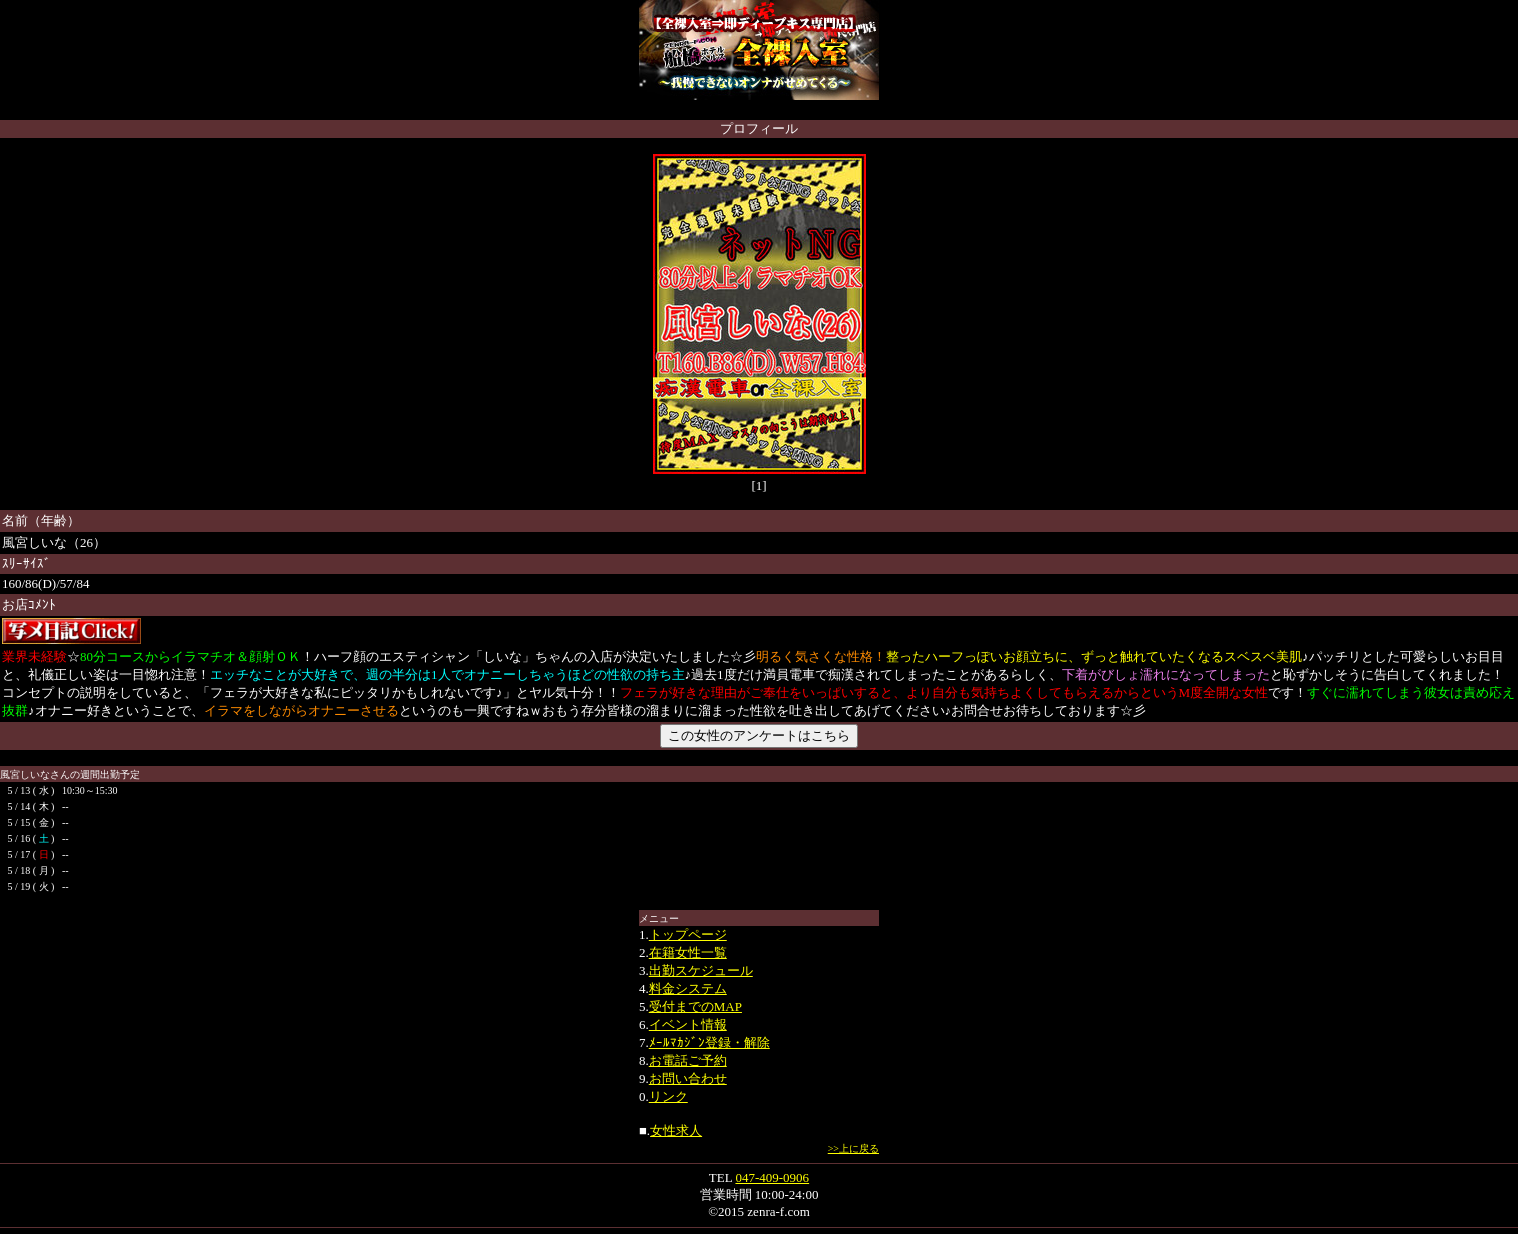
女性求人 (676, 1130)
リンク (668, 1096)
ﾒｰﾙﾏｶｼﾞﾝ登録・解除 (709, 1042)
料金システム (688, 988)
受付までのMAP (695, 1006)
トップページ (688, 934)
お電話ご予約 (688, 1060)
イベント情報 (688, 1024)
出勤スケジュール (701, 970)
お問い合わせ (688, 1078)
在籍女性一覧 (688, 952)
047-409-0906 (772, 1177)
